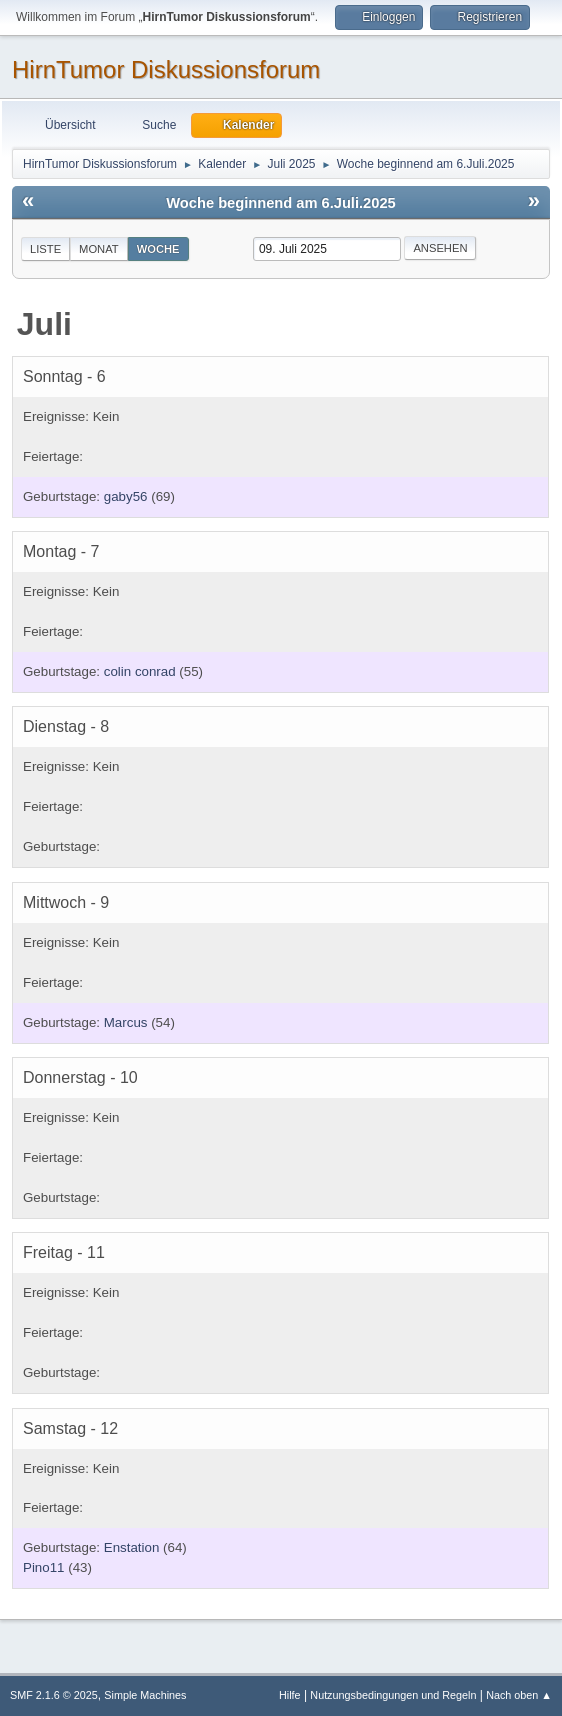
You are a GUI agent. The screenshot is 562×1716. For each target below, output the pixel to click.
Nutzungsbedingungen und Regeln (393, 1695)
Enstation (132, 1547)
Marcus (126, 1022)
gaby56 (126, 496)
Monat (99, 249)
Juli (44, 324)
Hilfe (290, 1695)
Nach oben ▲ (519, 1695)
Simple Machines (145, 1695)
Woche (158, 249)
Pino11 (44, 1567)
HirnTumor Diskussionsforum (166, 69)
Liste (45, 249)
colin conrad (140, 671)
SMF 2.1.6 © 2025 (54, 1695)
